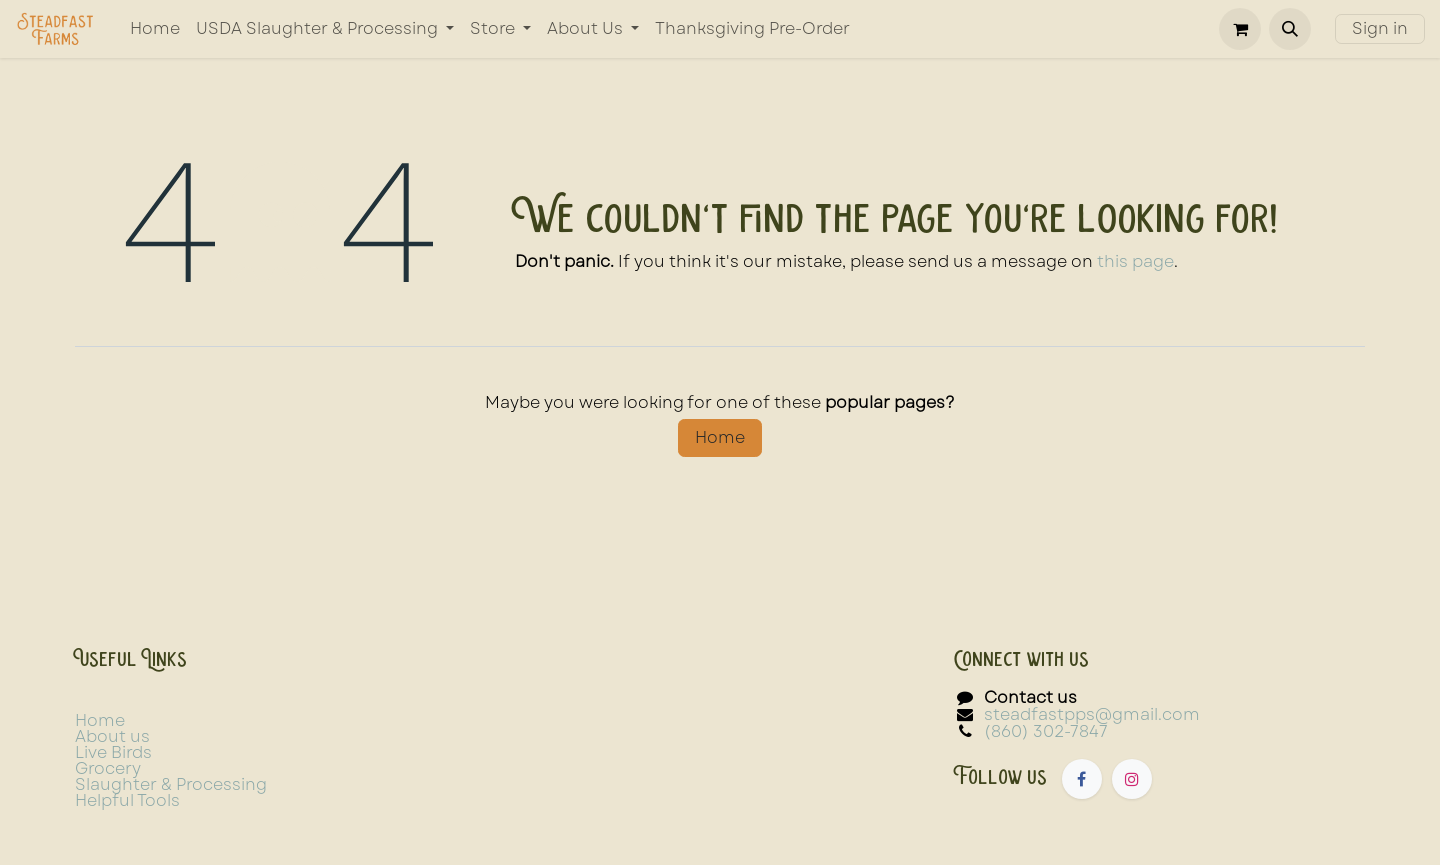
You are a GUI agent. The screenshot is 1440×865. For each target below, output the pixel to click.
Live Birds (113, 752)
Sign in (1380, 28)
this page (1135, 261)
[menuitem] (155, 29)
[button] (1290, 29)
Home (720, 437)
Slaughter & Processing (171, 784)
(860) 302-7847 (1046, 731)
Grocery (108, 768)
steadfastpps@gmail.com (1092, 714)
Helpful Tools (127, 800)
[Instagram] (1132, 779)
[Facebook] (1082, 779)
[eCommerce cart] (1240, 29)
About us (112, 736)
